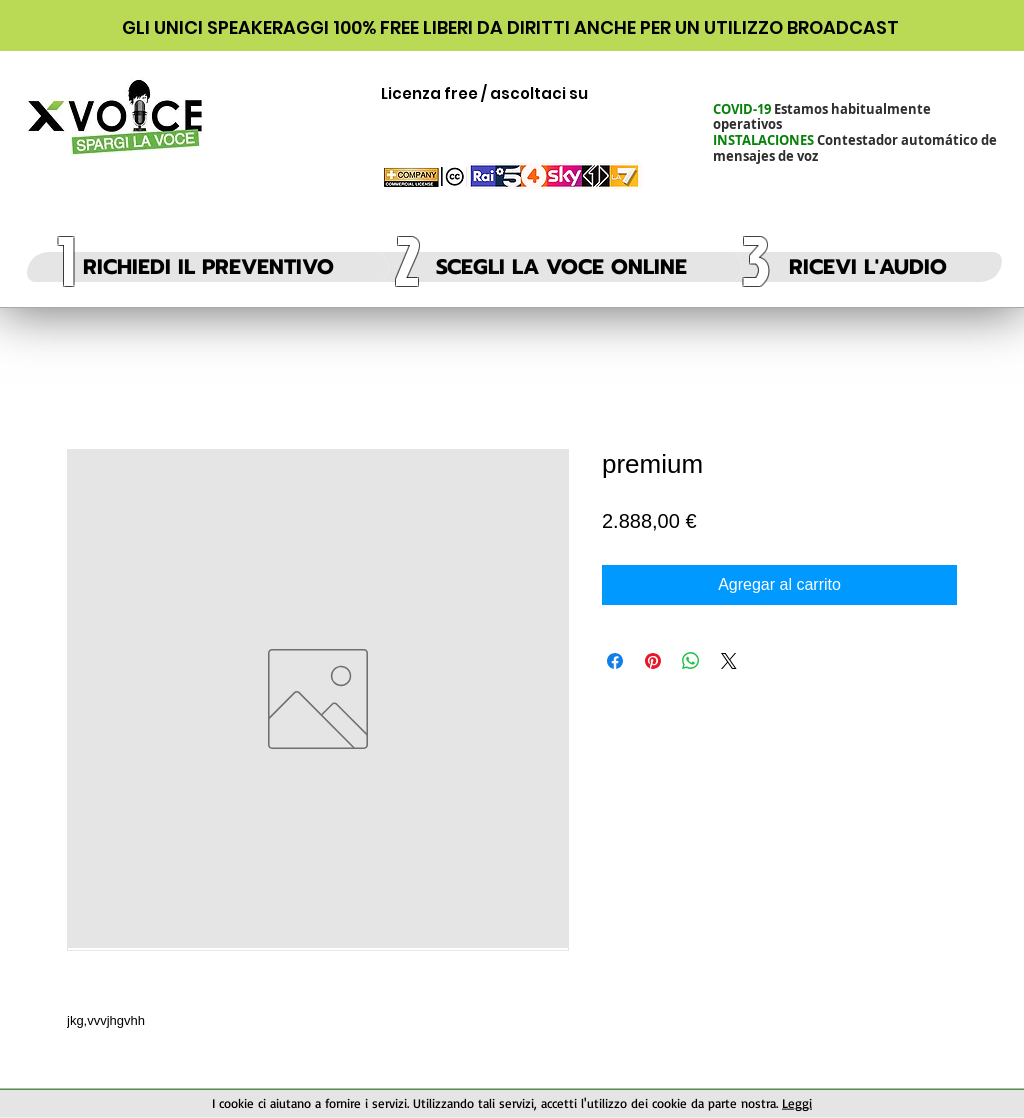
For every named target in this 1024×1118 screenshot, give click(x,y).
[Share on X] (729, 661)
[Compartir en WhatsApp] (691, 661)
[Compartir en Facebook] (615, 661)
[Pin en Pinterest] (653, 661)
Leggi (797, 1103)
